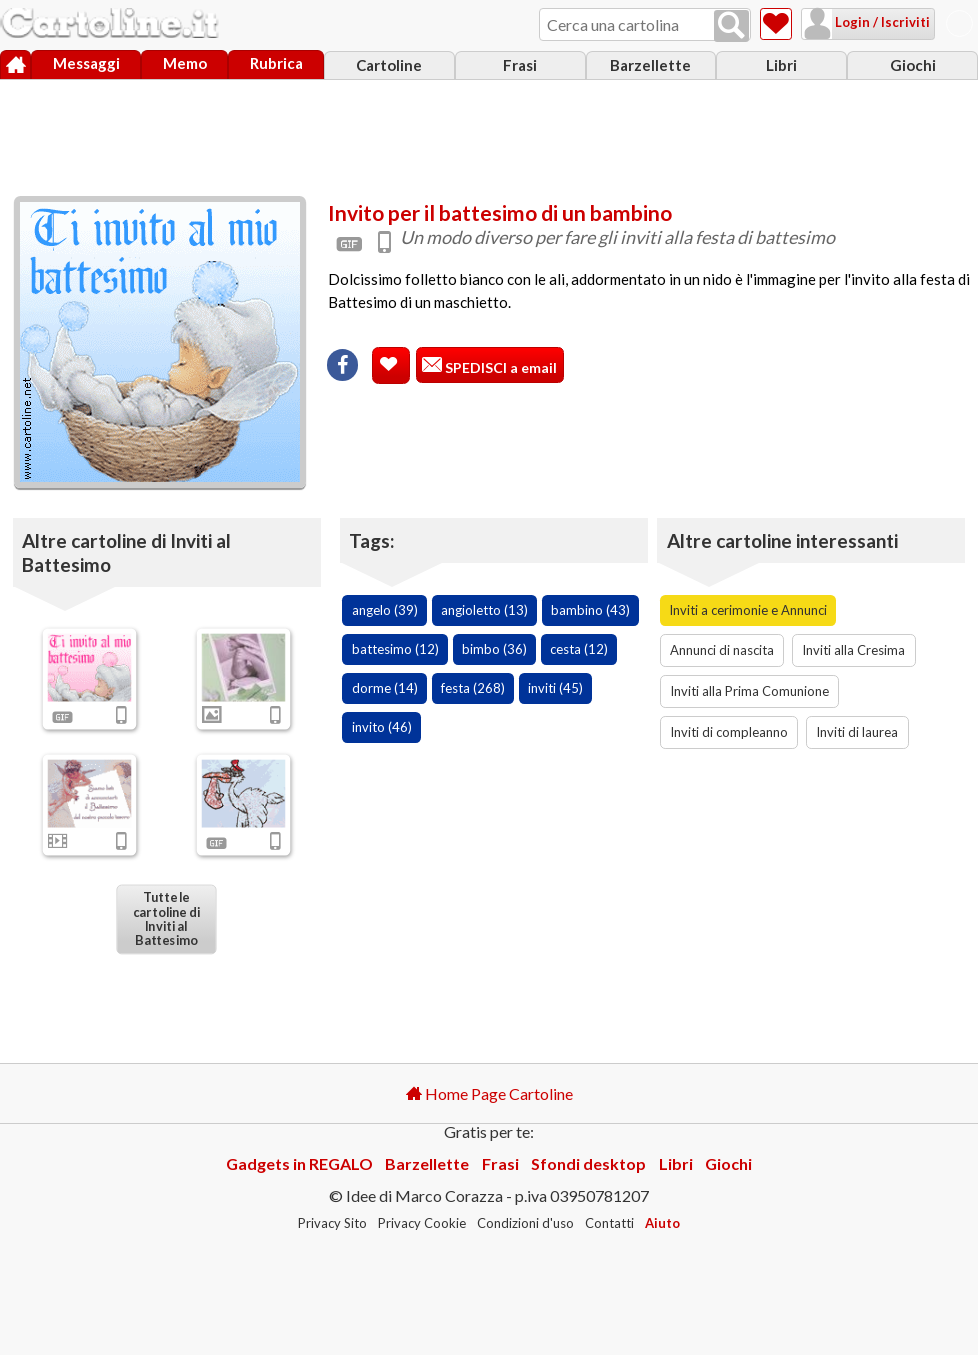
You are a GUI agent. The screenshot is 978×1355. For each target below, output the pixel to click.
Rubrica (276, 63)
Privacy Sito (332, 1223)
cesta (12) (579, 649)
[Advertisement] (489, 133)
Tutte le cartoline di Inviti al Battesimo (166, 918)
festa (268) (473, 688)
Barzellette (650, 65)
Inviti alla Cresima (853, 650)
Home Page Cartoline (489, 1093)
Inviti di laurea (857, 732)
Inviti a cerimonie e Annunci (748, 610)
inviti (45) (555, 688)
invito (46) (382, 727)
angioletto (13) (484, 610)
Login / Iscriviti (881, 22)
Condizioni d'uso (525, 1223)
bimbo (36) (494, 649)
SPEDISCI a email (499, 367)
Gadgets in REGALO (299, 1163)
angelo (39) (385, 610)
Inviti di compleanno (729, 732)
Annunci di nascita (722, 650)
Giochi (913, 65)
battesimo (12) (395, 649)
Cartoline (389, 65)
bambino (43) (590, 610)
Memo (185, 63)
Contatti (609, 1223)
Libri (781, 65)
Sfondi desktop (588, 1163)
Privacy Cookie (422, 1223)
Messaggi (86, 63)
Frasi (520, 65)
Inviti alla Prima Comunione (749, 691)
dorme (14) (385, 688)
